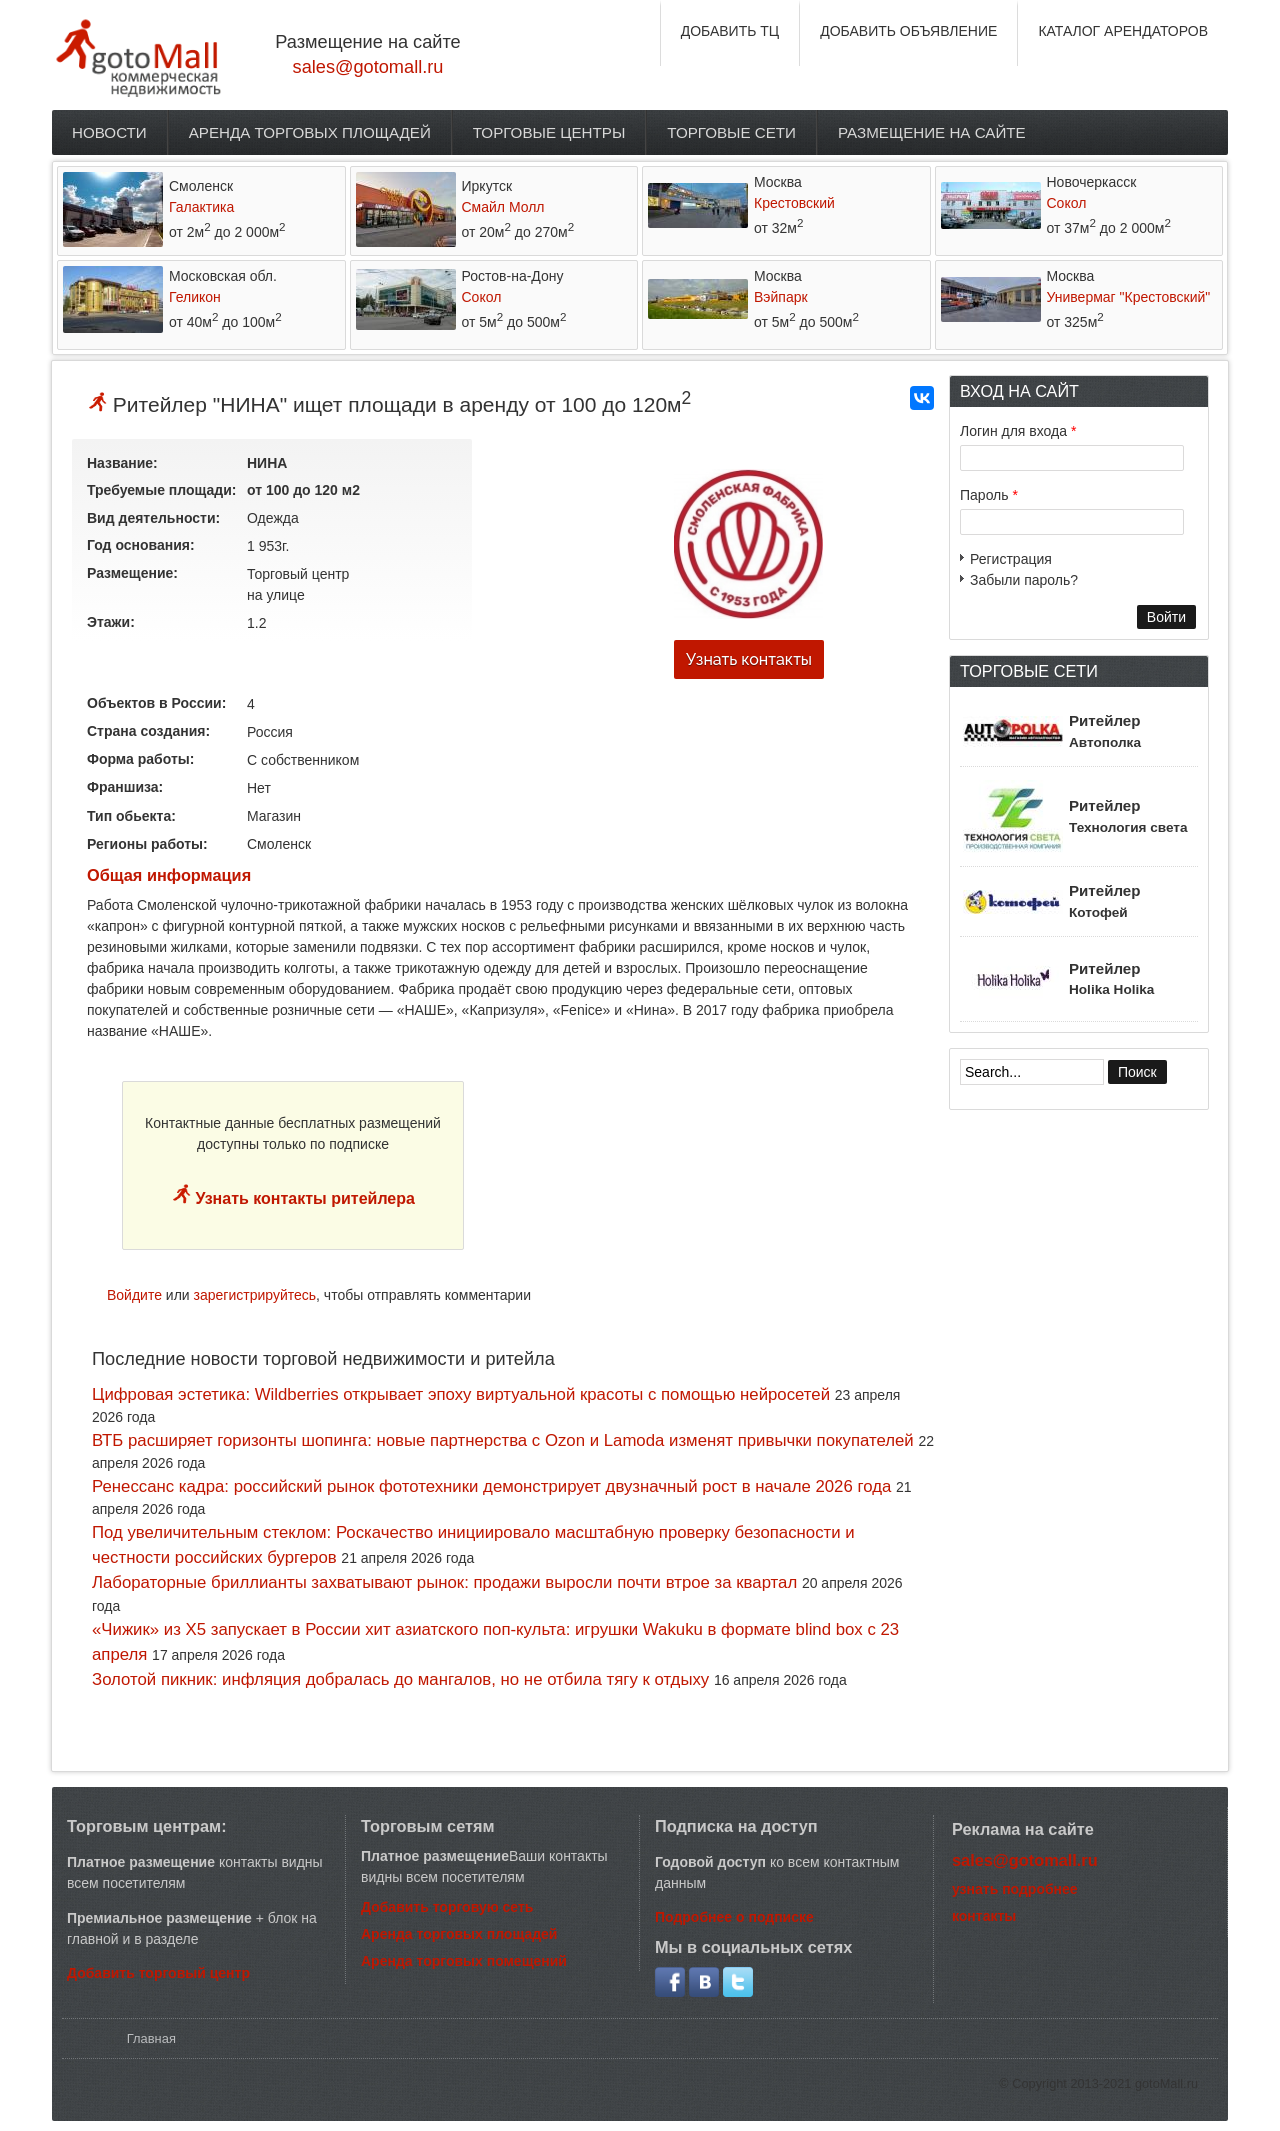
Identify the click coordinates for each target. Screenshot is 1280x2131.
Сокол (1067, 203)
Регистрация (1011, 559)
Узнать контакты (749, 659)
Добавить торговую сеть (447, 1907)
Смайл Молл (503, 207)
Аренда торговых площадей (310, 132)
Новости (109, 132)
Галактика (201, 207)
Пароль (989, 495)
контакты (984, 1916)
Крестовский (794, 203)
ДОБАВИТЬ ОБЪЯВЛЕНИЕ (908, 31)
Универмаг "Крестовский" (1129, 297)
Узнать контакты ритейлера (303, 1198)
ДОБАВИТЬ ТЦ (730, 31)
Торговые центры (549, 132)
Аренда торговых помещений (464, 1961)
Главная (151, 2038)
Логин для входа (1018, 431)
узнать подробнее (1015, 1889)
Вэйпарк (781, 297)
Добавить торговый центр (158, 1973)
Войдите (134, 1295)
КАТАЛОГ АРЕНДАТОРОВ (1123, 31)
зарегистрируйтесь (255, 1295)
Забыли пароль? (1024, 580)
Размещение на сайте (932, 132)
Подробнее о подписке (734, 1917)
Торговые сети (731, 132)
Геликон (195, 297)
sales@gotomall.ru (368, 67)
